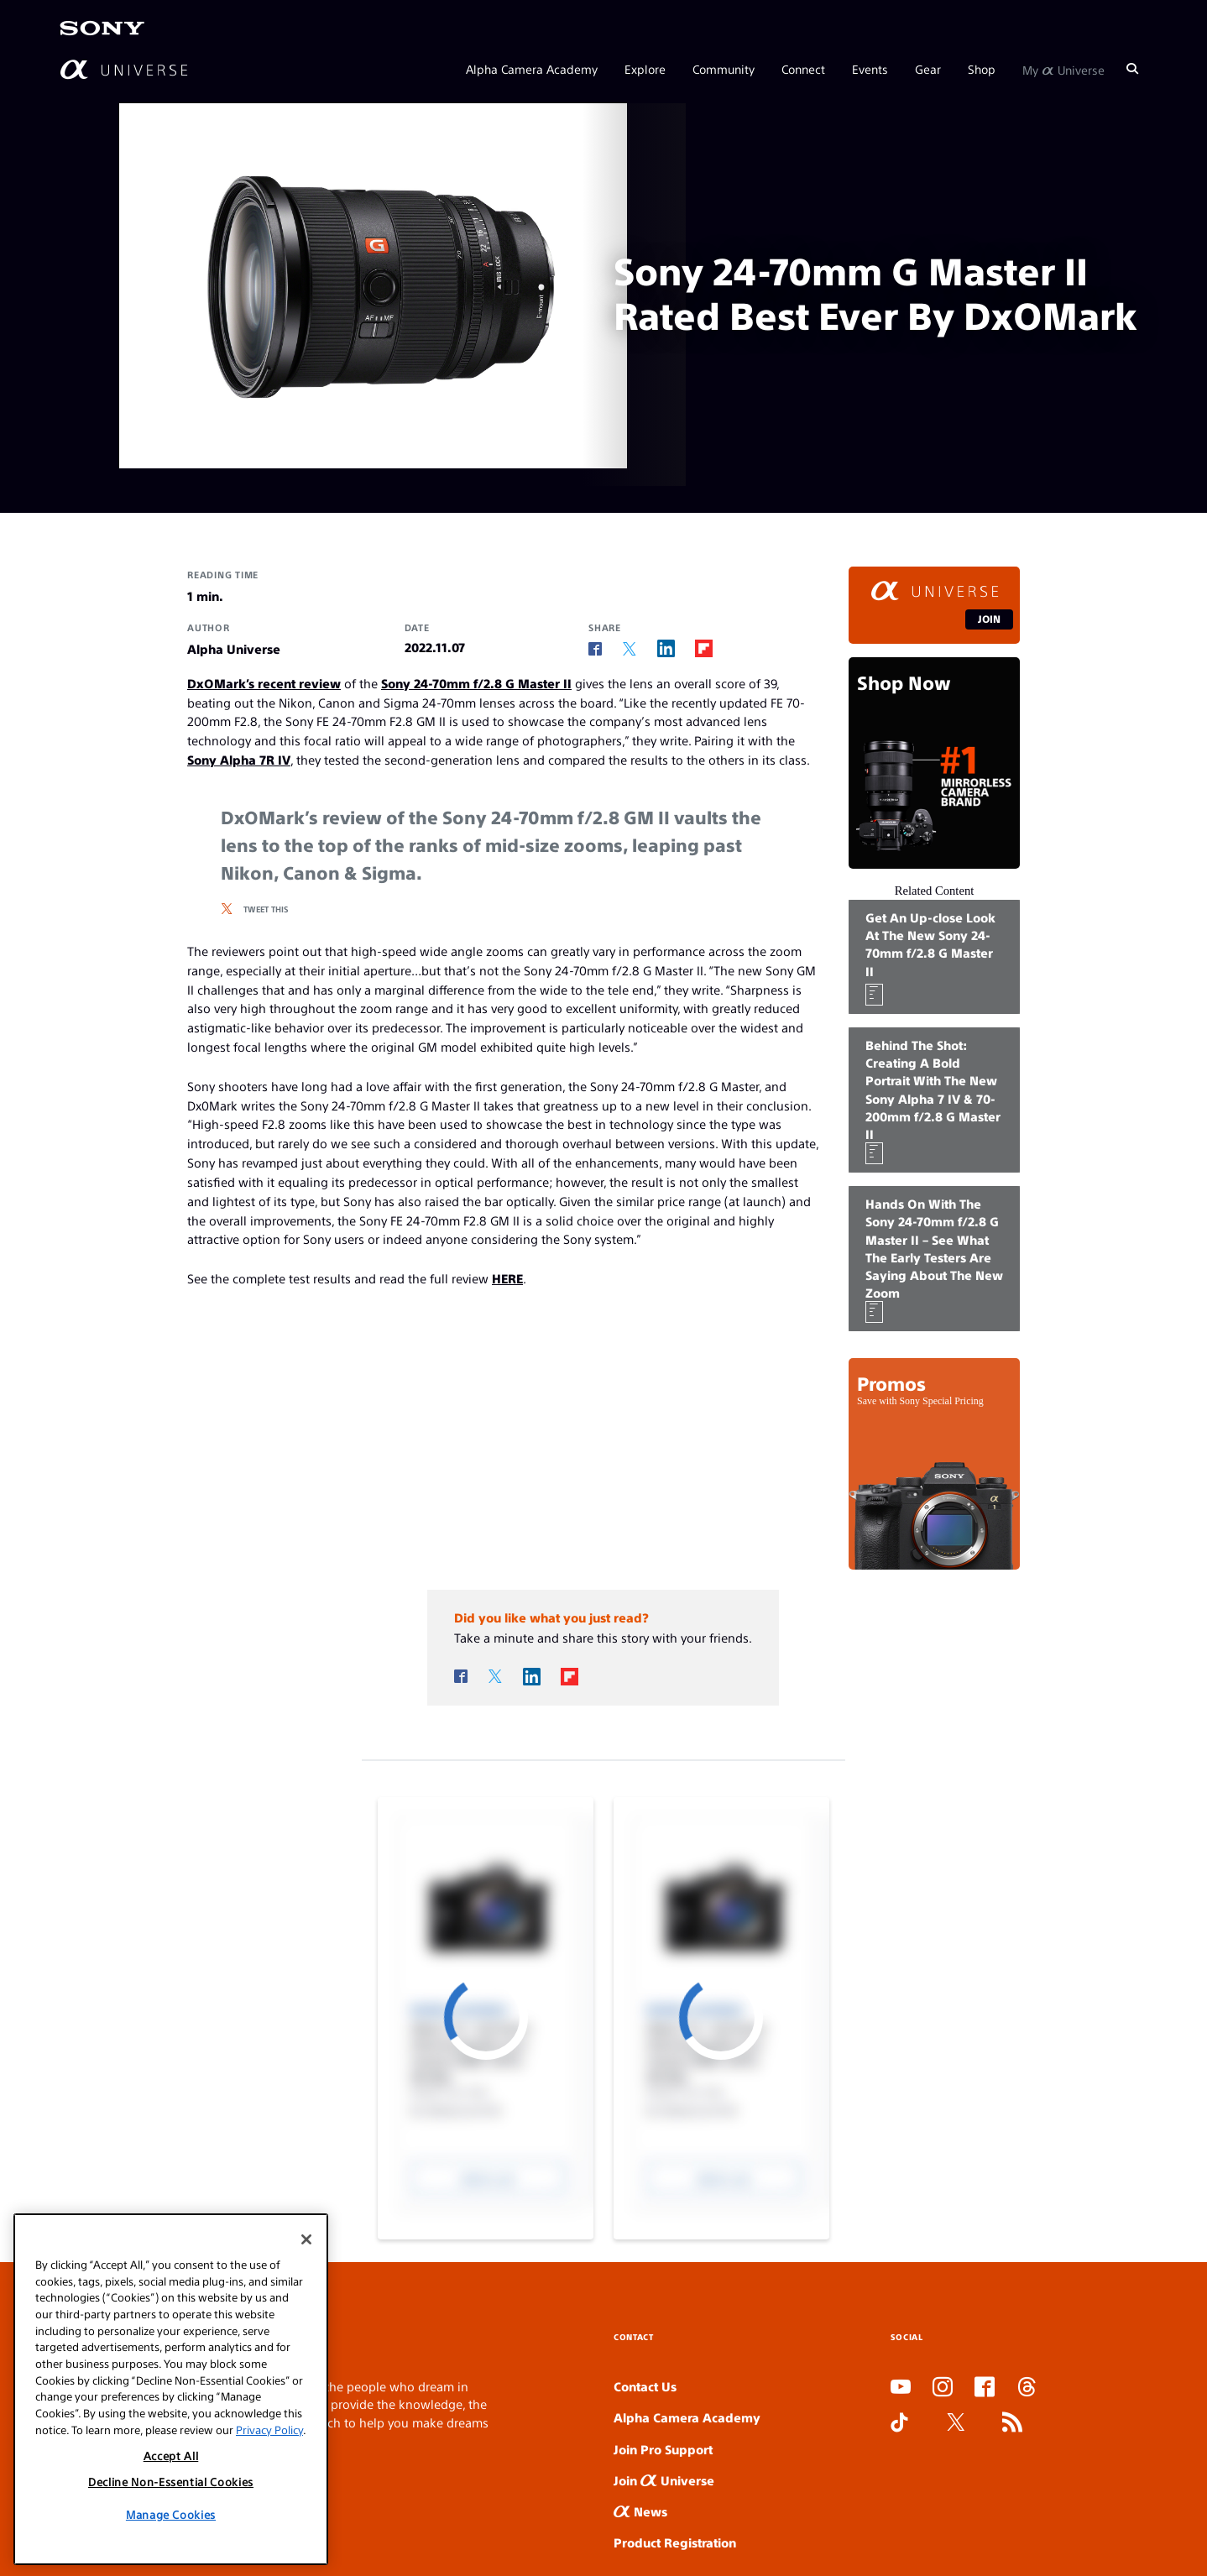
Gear (928, 68)
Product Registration (675, 2542)
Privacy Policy (269, 2429)
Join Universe (664, 2480)
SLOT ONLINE (894, 2477)
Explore (645, 68)
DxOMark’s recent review (264, 683)
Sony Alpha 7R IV (238, 759)
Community (723, 68)
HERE (507, 1278)
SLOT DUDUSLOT (896, 2459)
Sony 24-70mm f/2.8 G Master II (476, 683)
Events (870, 68)
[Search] (1132, 69)
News (640, 2511)
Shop (981, 68)
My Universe (1063, 69)
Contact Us (645, 2386)
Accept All (171, 2455)
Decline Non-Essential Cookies (170, 2481)
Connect (803, 68)
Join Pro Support (663, 2449)
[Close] (306, 2239)
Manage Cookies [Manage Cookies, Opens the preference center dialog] (171, 2514)
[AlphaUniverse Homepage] (123, 69)
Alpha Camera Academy (532, 68)
